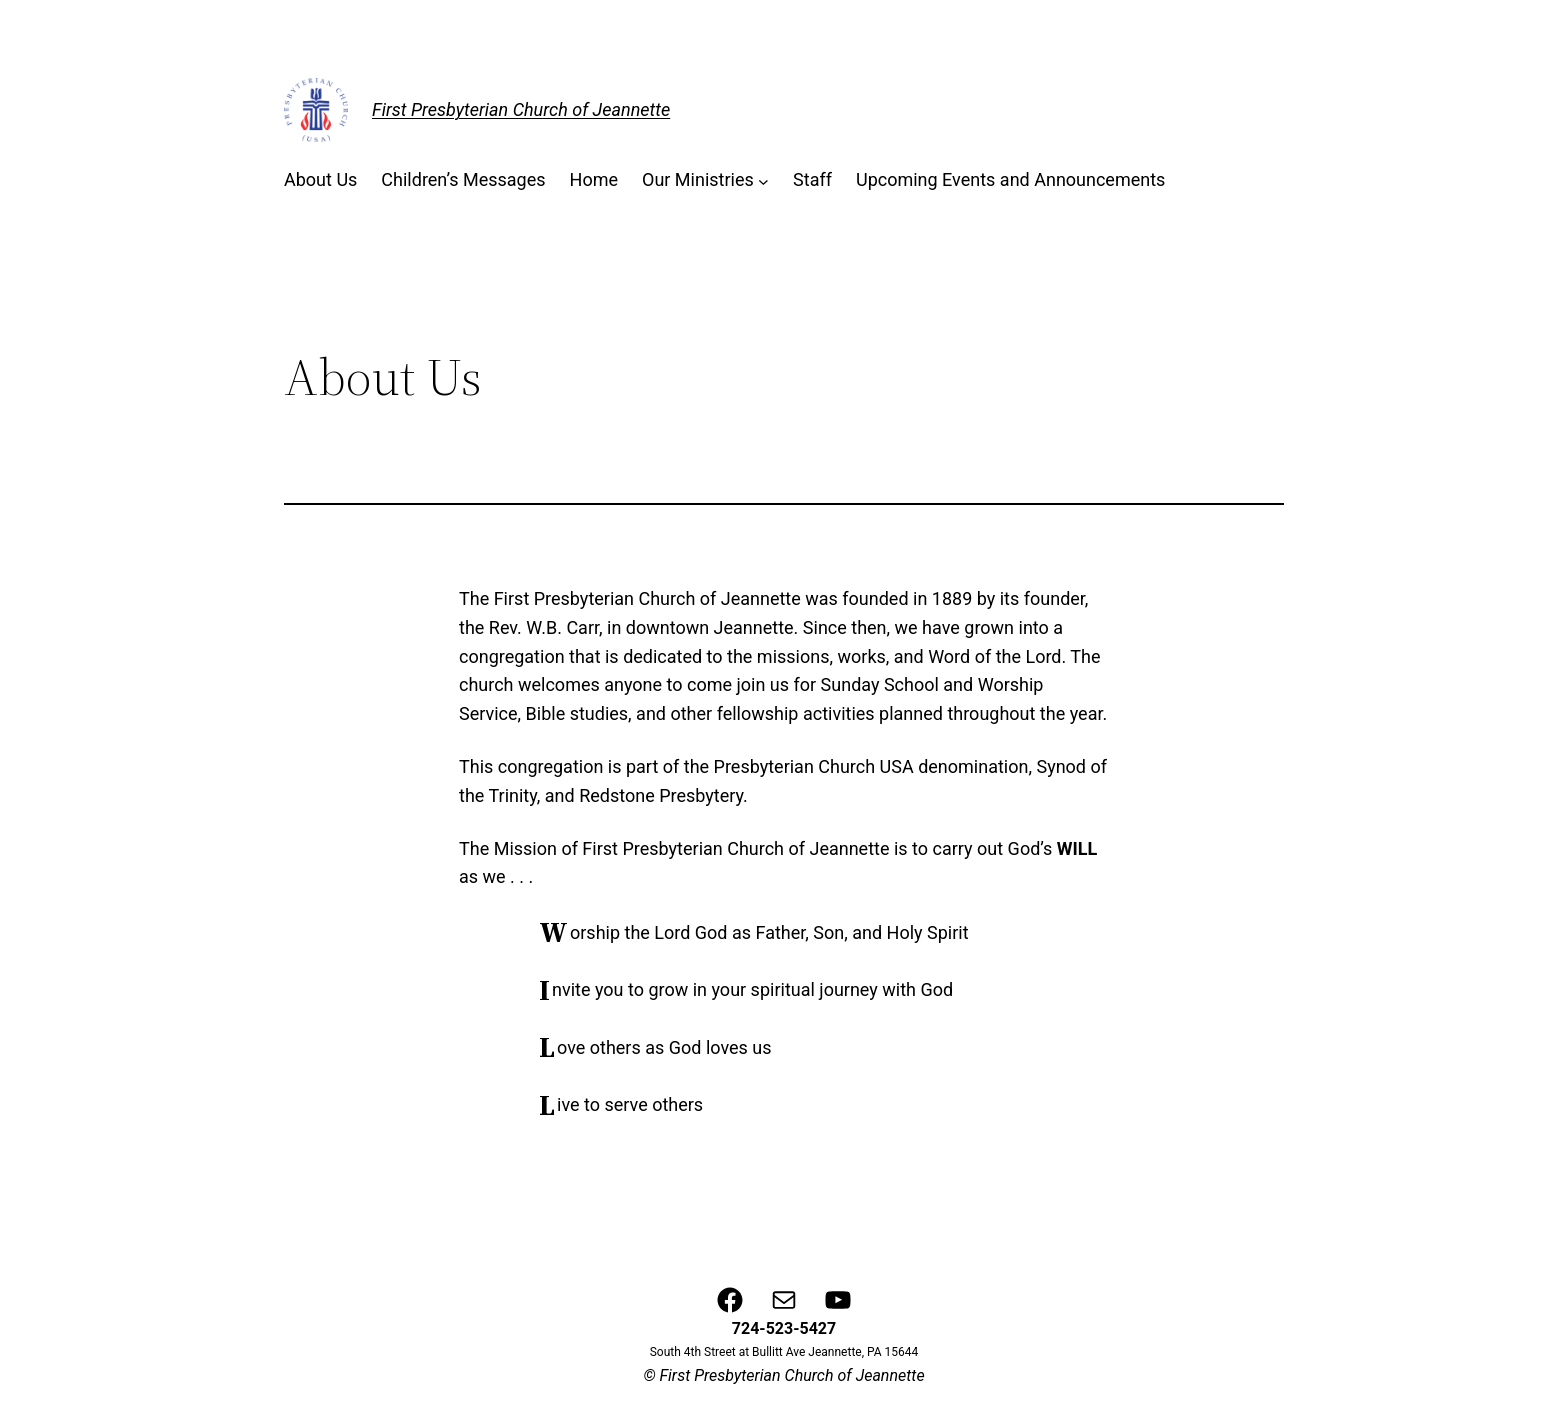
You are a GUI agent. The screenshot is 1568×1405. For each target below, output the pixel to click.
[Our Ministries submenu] (763, 180)
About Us (320, 179)
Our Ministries (698, 179)
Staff (812, 179)
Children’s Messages (463, 179)
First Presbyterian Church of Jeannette (521, 109)
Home (594, 179)
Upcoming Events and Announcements (1010, 179)
